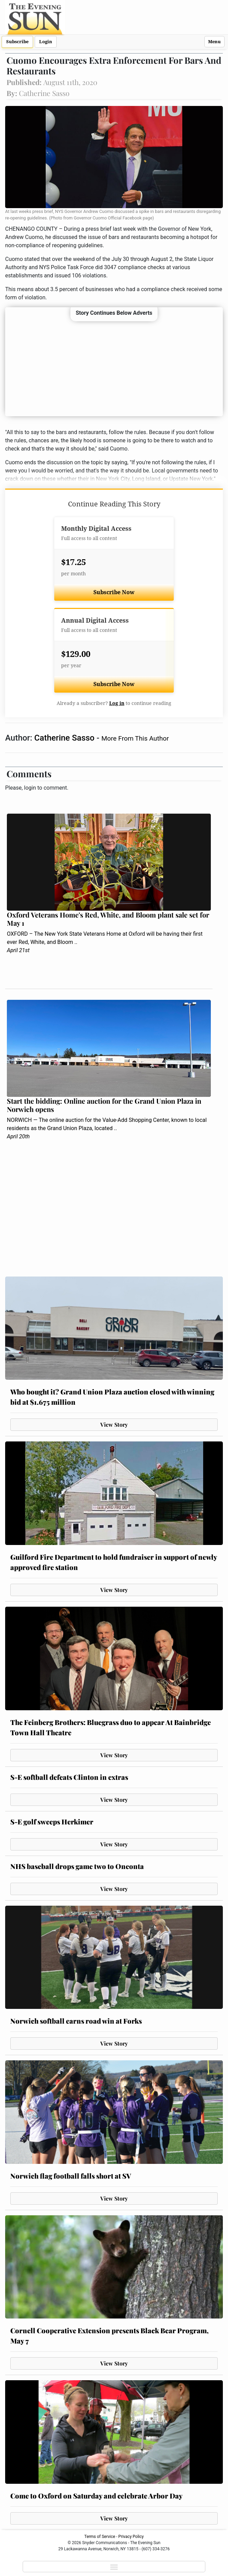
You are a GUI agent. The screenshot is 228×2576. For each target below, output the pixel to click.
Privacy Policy (131, 2536)
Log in (116, 703)
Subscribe (17, 41)
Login (45, 41)
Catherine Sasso (65, 738)
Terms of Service (99, 2536)
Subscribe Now (114, 592)
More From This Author (135, 738)
